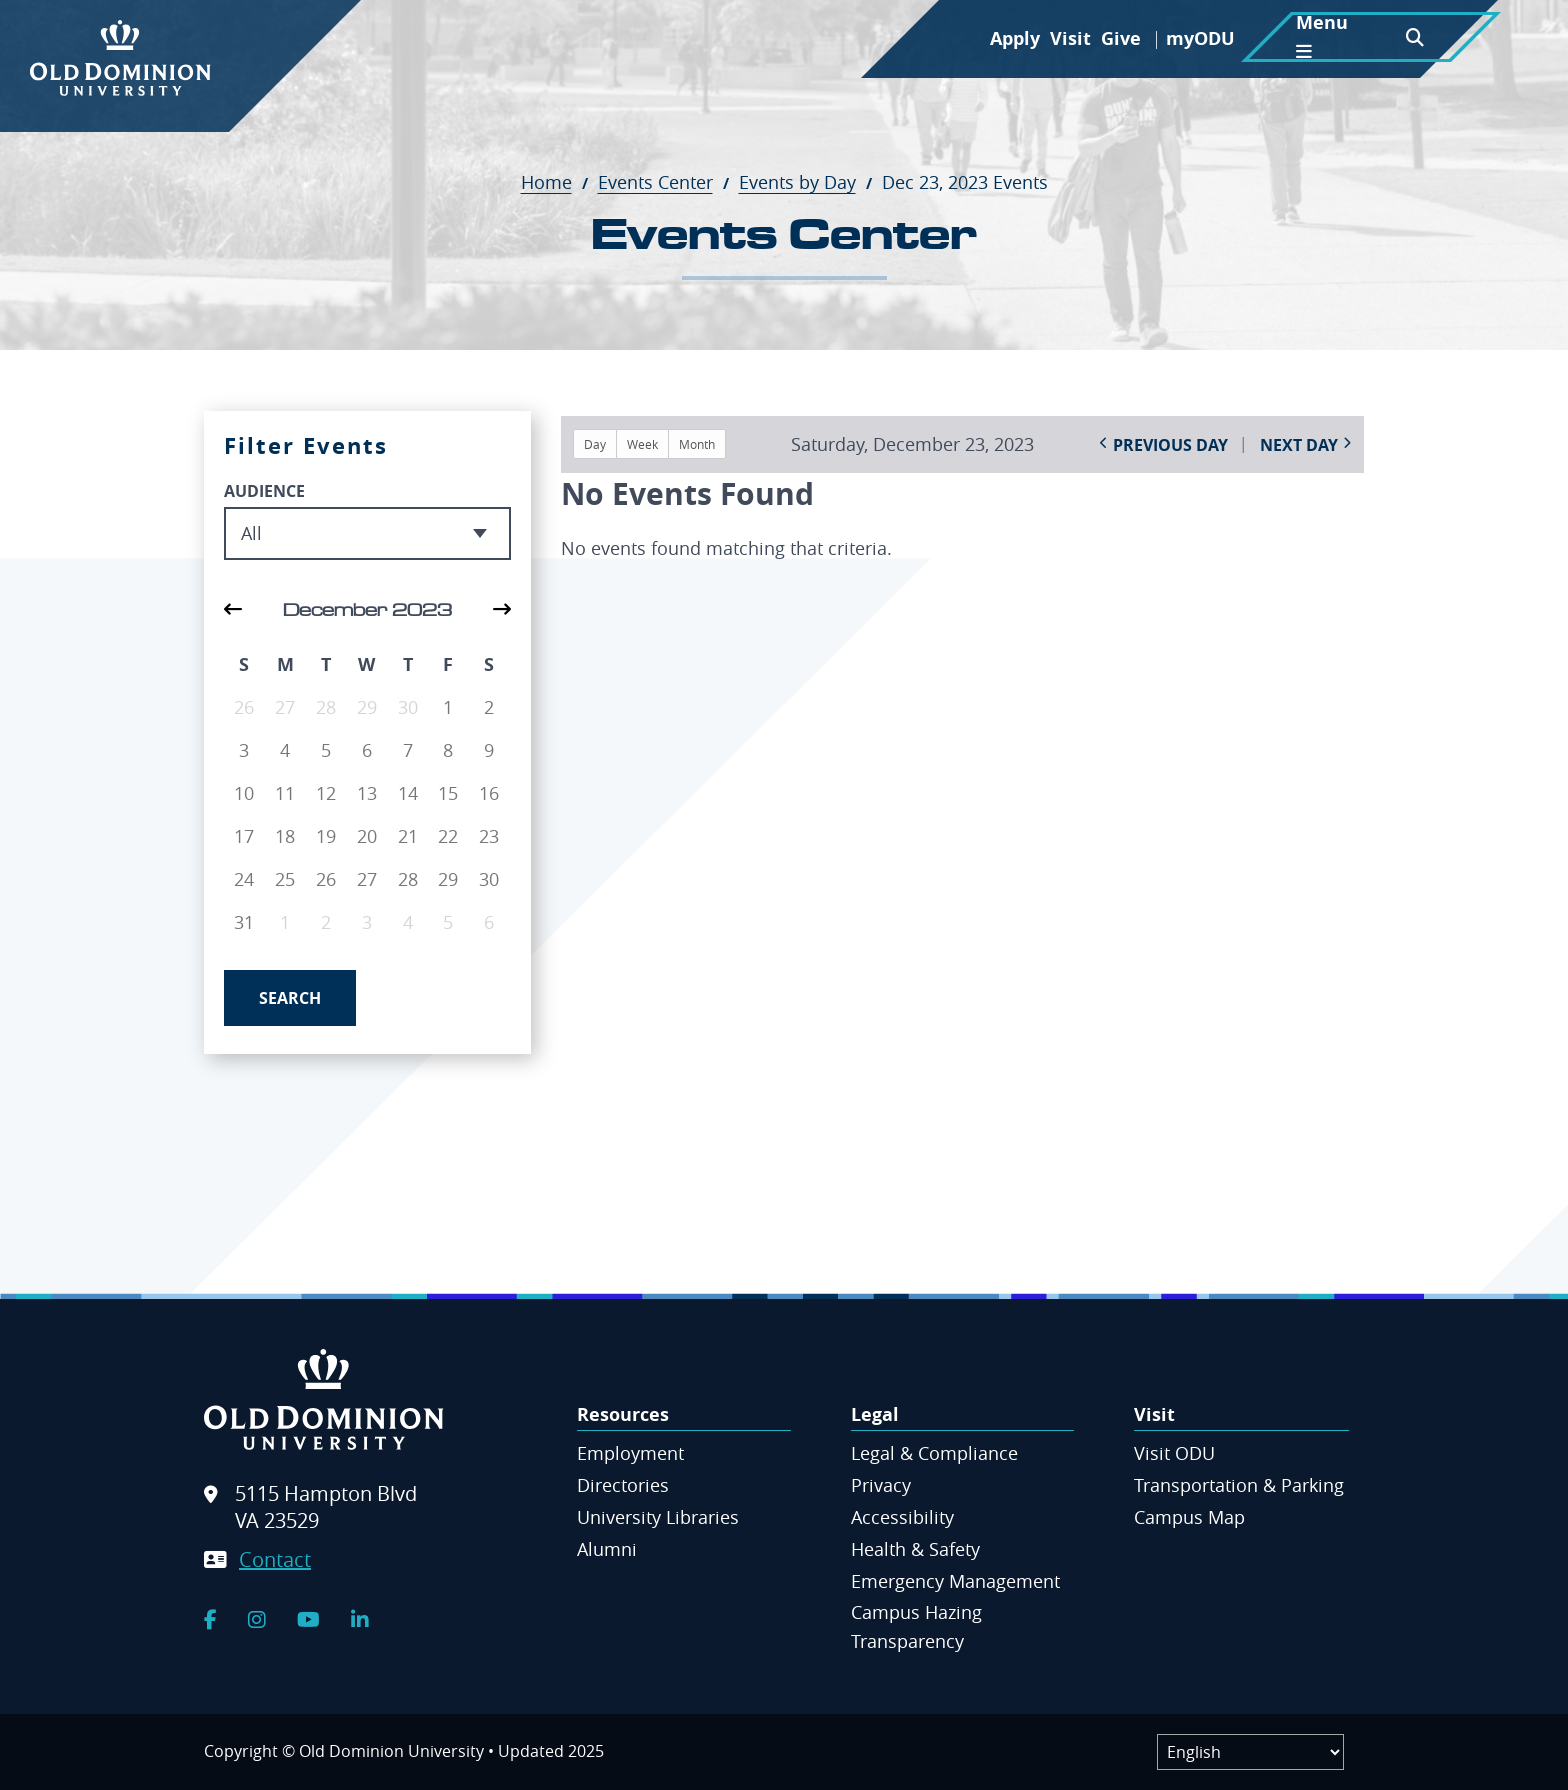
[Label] (1250, 1752)
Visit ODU (1174, 1453)
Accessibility (902, 1517)
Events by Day (808, 182)
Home (557, 182)
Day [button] (595, 444)
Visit (1070, 38)
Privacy (881, 1485)
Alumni (607, 1549)
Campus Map (1189, 1517)
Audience (264, 491)
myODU (1200, 38)
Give (1121, 38)
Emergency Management (955, 1581)
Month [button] (697, 444)
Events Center (666, 182)
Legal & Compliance (934, 1453)
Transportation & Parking (1239, 1485)
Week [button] (642, 444)
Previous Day (1170, 445)
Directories (623, 1485)
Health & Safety (915, 1549)
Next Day (1299, 445)
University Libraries (658, 1517)
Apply (1015, 38)
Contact (275, 1559)
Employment (630, 1453)
